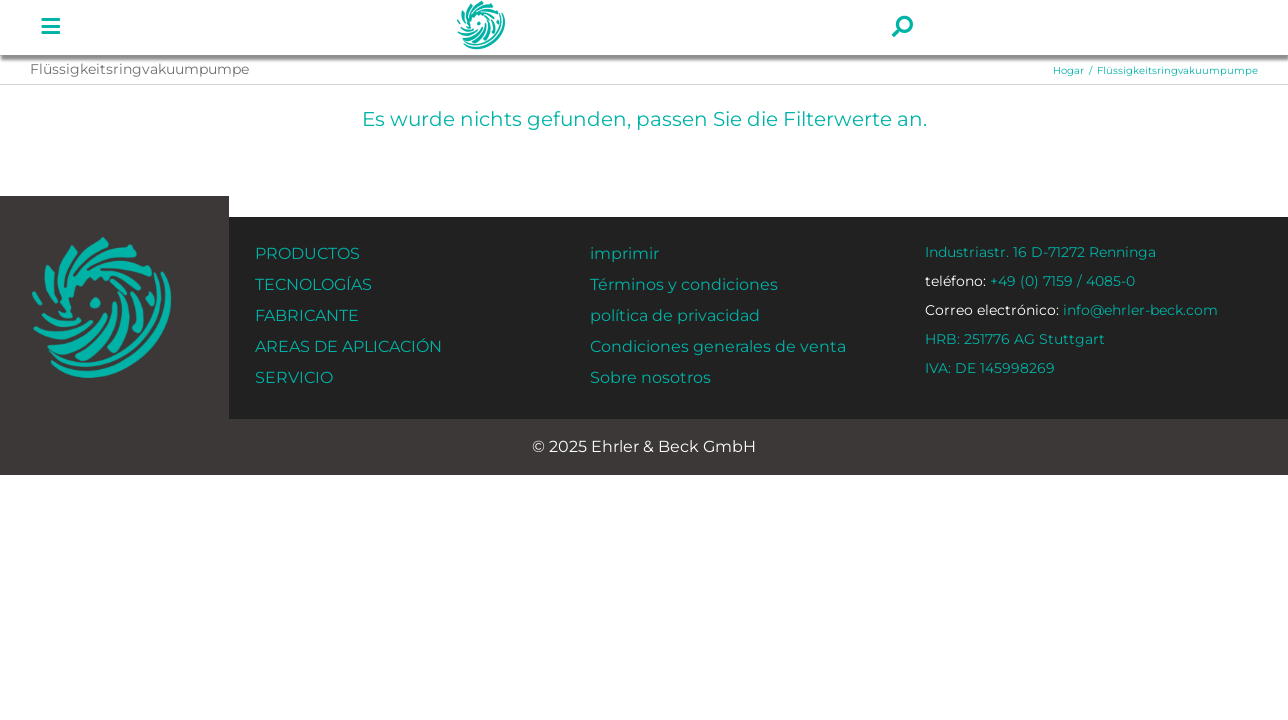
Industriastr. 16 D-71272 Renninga (1040, 252)
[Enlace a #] (51, 27)
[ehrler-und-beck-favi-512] (101, 242)
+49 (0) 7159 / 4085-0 (1030, 281)
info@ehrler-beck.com (1071, 310)
